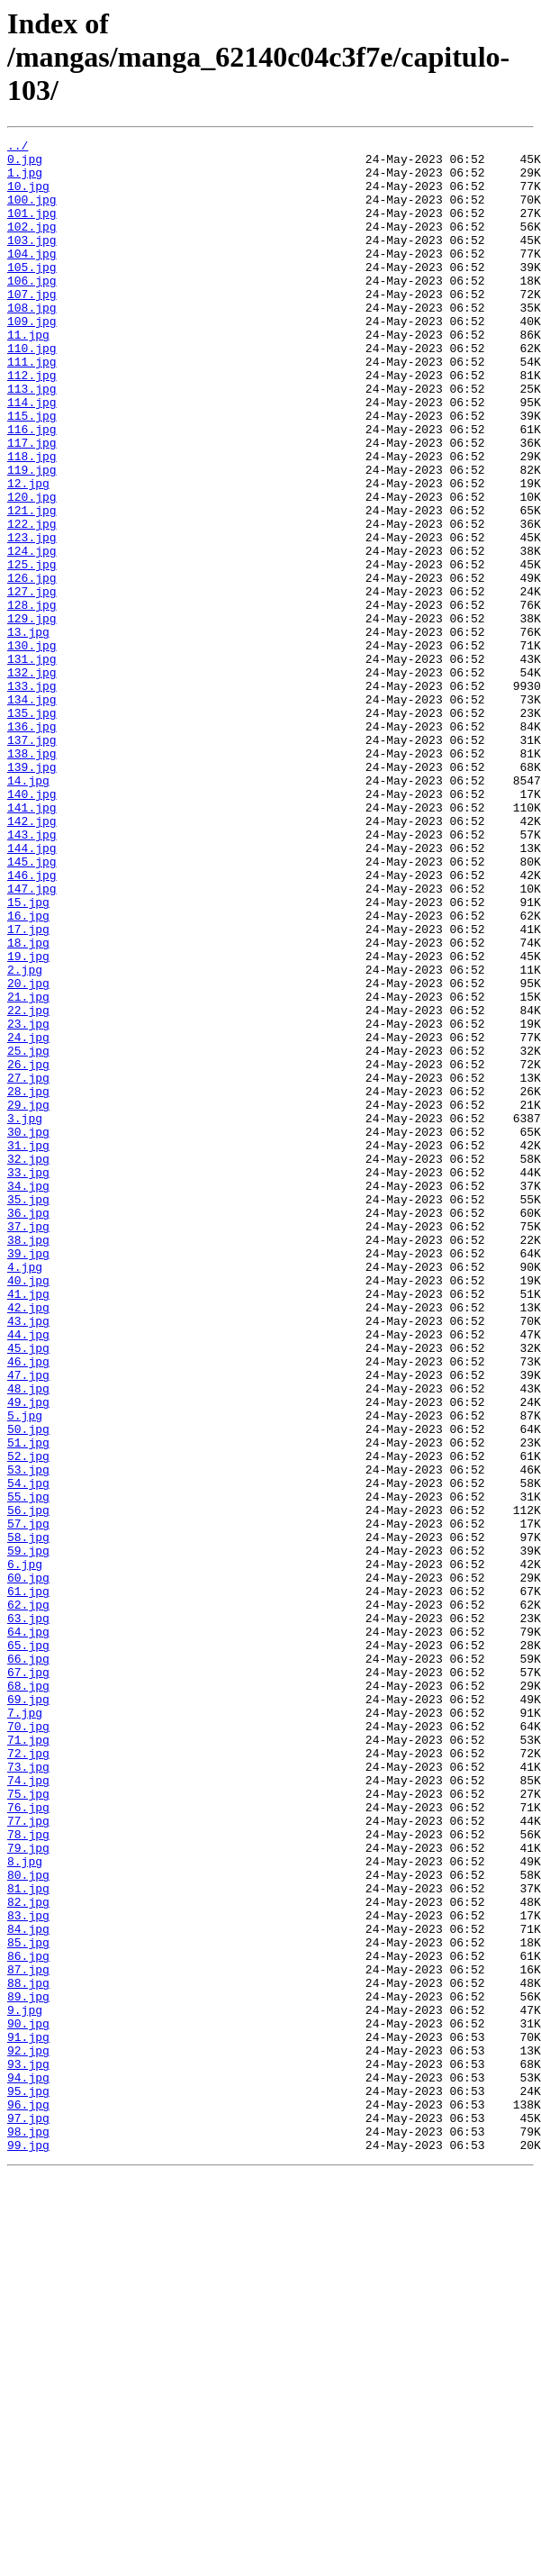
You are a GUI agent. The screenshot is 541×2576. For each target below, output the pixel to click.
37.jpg (28, 1445)
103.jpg (32, 261)
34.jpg (28, 1396)
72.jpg (28, 2077)
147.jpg (32, 1039)
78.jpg (28, 2174)
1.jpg (24, 180)
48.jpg (28, 1639)
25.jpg (28, 1234)
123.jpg (32, 618)
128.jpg (32, 699)
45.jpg (28, 1591)
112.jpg (32, 423)
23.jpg (28, 1201)
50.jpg (28, 1688)
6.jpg (24, 1850)
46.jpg (28, 1607)
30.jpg (28, 1331)
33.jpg (28, 1380)
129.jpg (32, 715)
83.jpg (28, 2271)
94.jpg (28, 2466)
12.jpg (28, 553)
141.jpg (32, 942)
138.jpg (32, 877)
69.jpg (28, 2012)
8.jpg (24, 2207)
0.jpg (24, 164)
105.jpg (32, 294)
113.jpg (32, 439)
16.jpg (28, 1072)
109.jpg (32, 358)
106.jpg (32, 310)
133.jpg (32, 796)
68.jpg (28, 1996)
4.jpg (24, 1493)
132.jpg (32, 780)
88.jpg (28, 2353)
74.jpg (28, 2109)
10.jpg (28, 196)
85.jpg (28, 2304)
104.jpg (32, 277)
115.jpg (32, 472)
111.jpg (32, 407)
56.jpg (28, 1785)
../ (17, 148)
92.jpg (28, 2434)
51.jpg (28, 1704)
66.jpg (28, 1963)
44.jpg (28, 1574)
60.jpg (28, 1866)
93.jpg (28, 2450)
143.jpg (32, 974)
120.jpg (32, 569)
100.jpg (32, 212)
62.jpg (28, 1899)
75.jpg (28, 2126)
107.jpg (32, 326)
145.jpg (32, 1007)
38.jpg (28, 1461)
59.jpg (28, 1834)
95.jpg (28, 2482)
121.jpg (32, 585)
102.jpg (32, 245)
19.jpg (28, 1120)
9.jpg (24, 2385)
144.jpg (32, 991)
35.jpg (28, 1412)
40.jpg (28, 1509)
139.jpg (32, 893)
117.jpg (32, 504)
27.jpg (28, 1266)
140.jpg (32, 926)
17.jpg (28, 1088)
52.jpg (28, 1720)
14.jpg (28, 910)
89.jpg (28, 2369)
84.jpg (28, 2288)
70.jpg (28, 2044)
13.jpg (28, 731)
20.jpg (28, 1153)
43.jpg (28, 1558)
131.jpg (32, 764)
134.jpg (32, 812)
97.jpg (28, 2515)
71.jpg (28, 2061)
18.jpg (28, 1104)
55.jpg (28, 1769)
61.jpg (28, 1882)
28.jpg (28, 1282)
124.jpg (32, 634)
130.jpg (32, 747)
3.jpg (24, 1315)
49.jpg (28, 1655)
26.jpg (28, 1250)
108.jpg (32, 342)
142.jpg (32, 958)
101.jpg (32, 229)
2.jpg (24, 1137)
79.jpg (28, 2190)
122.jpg (32, 602)
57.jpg (28, 1801)
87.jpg (28, 2336)
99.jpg (28, 2547)
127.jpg (32, 683)
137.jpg (32, 861)
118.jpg (32, 520)
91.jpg (28, 2417)
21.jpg (28, 1169)
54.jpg (28, 1753)
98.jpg (28, 2531)
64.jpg (28, 1931)
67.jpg (28, 1980)
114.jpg (32, 456)
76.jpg (28, 2142)
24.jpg (28, 1218)
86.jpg (28, 2320)
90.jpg (28, 2401)
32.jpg (28, 1364)
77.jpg (28, 2158)
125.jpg (32, 650)
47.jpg (28, 1623)
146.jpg (32, 1023)
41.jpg (28, 1526)
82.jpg (28, 2255)
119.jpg (32, 537)
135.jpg (32, 829)
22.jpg (28, 1185)
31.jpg (28, 1347)
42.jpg (28, 1542)
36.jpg (28, 1428)
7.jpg (24, 2028)
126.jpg (32, 666)
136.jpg (32, 845)
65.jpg (28, 1947)
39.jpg (28, 1477)
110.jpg (32, 391)
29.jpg (28, 1299)
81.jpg (28, 2239)
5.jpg (24, 1672)
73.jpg (28, 2093)
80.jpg (28, 2223)
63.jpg (28, 1915)
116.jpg (32, 488)
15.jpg (28, 1056)
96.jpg (28, 2498)
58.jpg (28, 1818)
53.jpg (28, 1736)
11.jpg (28, 375)
